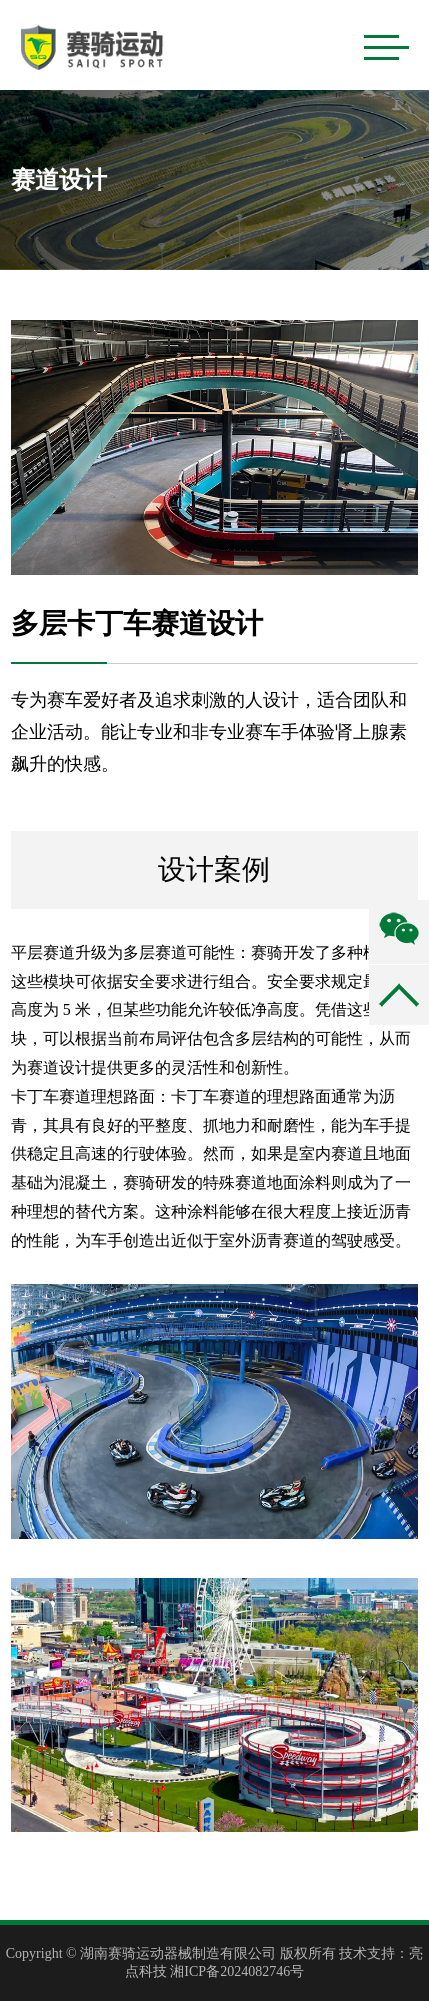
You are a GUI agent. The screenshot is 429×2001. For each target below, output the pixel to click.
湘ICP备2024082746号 (237, 1971)
